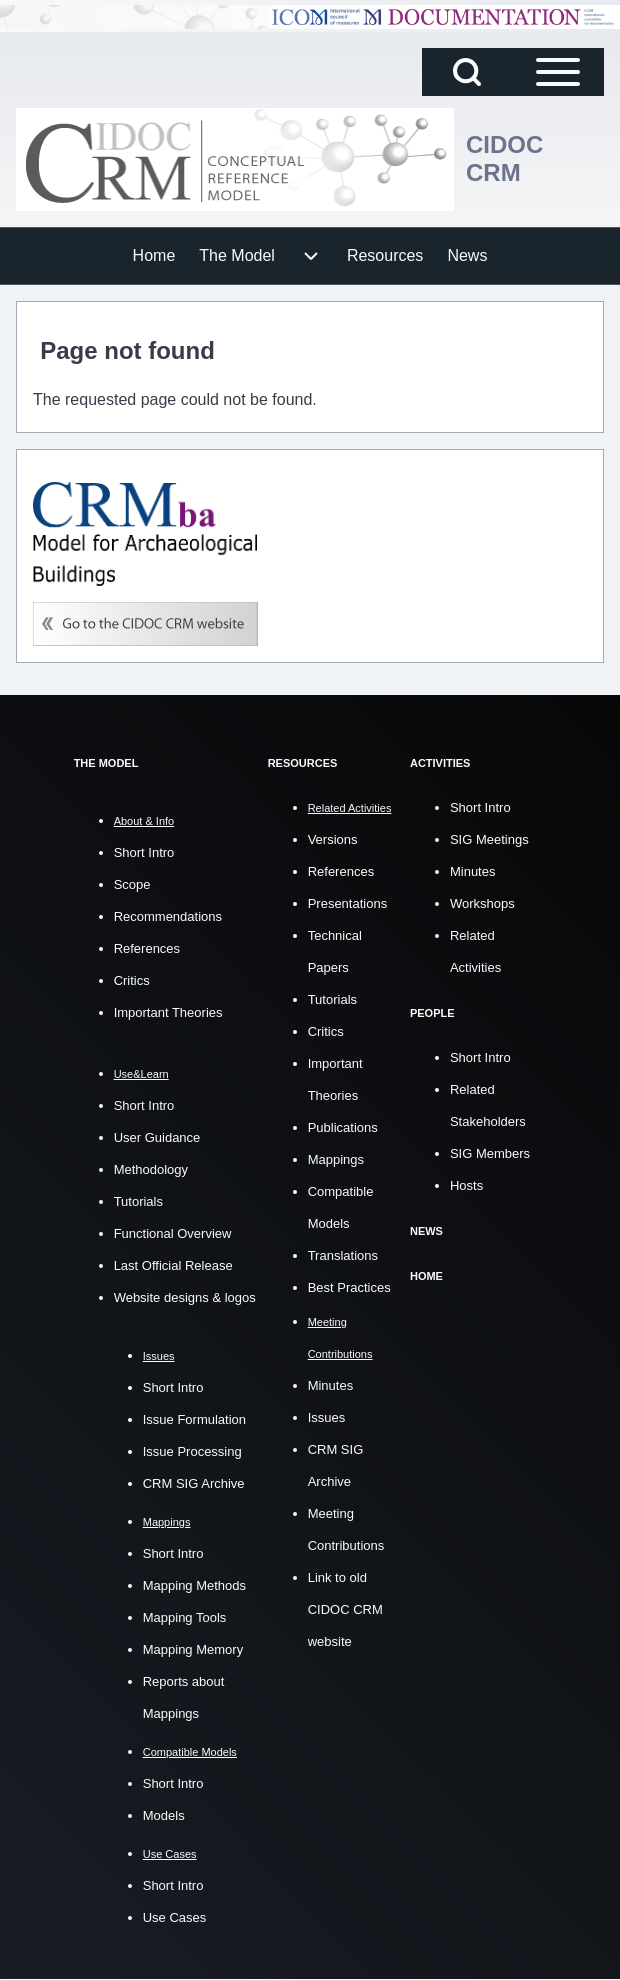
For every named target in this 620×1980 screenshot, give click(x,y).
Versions (333, 839)
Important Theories (168, 1012)
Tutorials (138, 1201)
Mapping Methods (194, 1585)
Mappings (336, 1159)
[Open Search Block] (467, 72)
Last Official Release (173, 1265)
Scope (132, 884)
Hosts (466, 1185)
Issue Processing (192, 1451)
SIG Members (490, 1153)
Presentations (348, 903)
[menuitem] (154, 256)
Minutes (331, 1385)
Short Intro (144, 852)
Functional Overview (173, 1233)
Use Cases (175, 1917)
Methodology (151, 1169)
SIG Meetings (489, 839)
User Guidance (157, 1137)
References (147, 948)
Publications (343, 1127)
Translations (343, 1255)
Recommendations (168, 916)
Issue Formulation (194, 1419)
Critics (132, 980)
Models (164, 1815)
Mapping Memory (193, 1649)
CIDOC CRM (504, 158)
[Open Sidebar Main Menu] (558, 72)
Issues (327, 1417)
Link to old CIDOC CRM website (345, 1609)
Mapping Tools (185, 1617)
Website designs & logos (185, 1297)
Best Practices (349, 1287)
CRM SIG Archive (194, 1483)
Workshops (482, 903)
